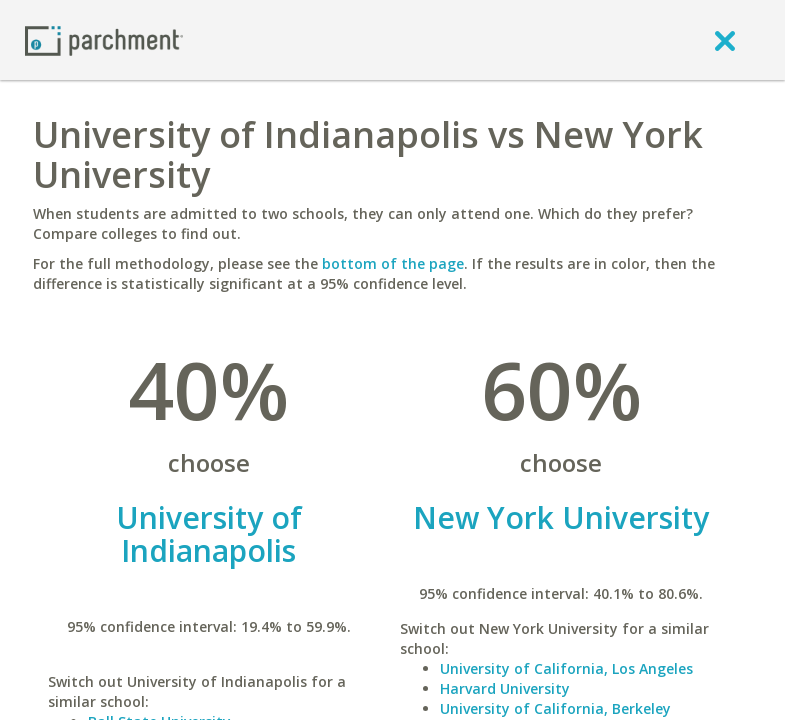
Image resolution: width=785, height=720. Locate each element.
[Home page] (104, 39)
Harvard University (505, 688)
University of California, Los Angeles (566, 668)
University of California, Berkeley (555, 708)
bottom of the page (393, 263)
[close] (725, 40)
